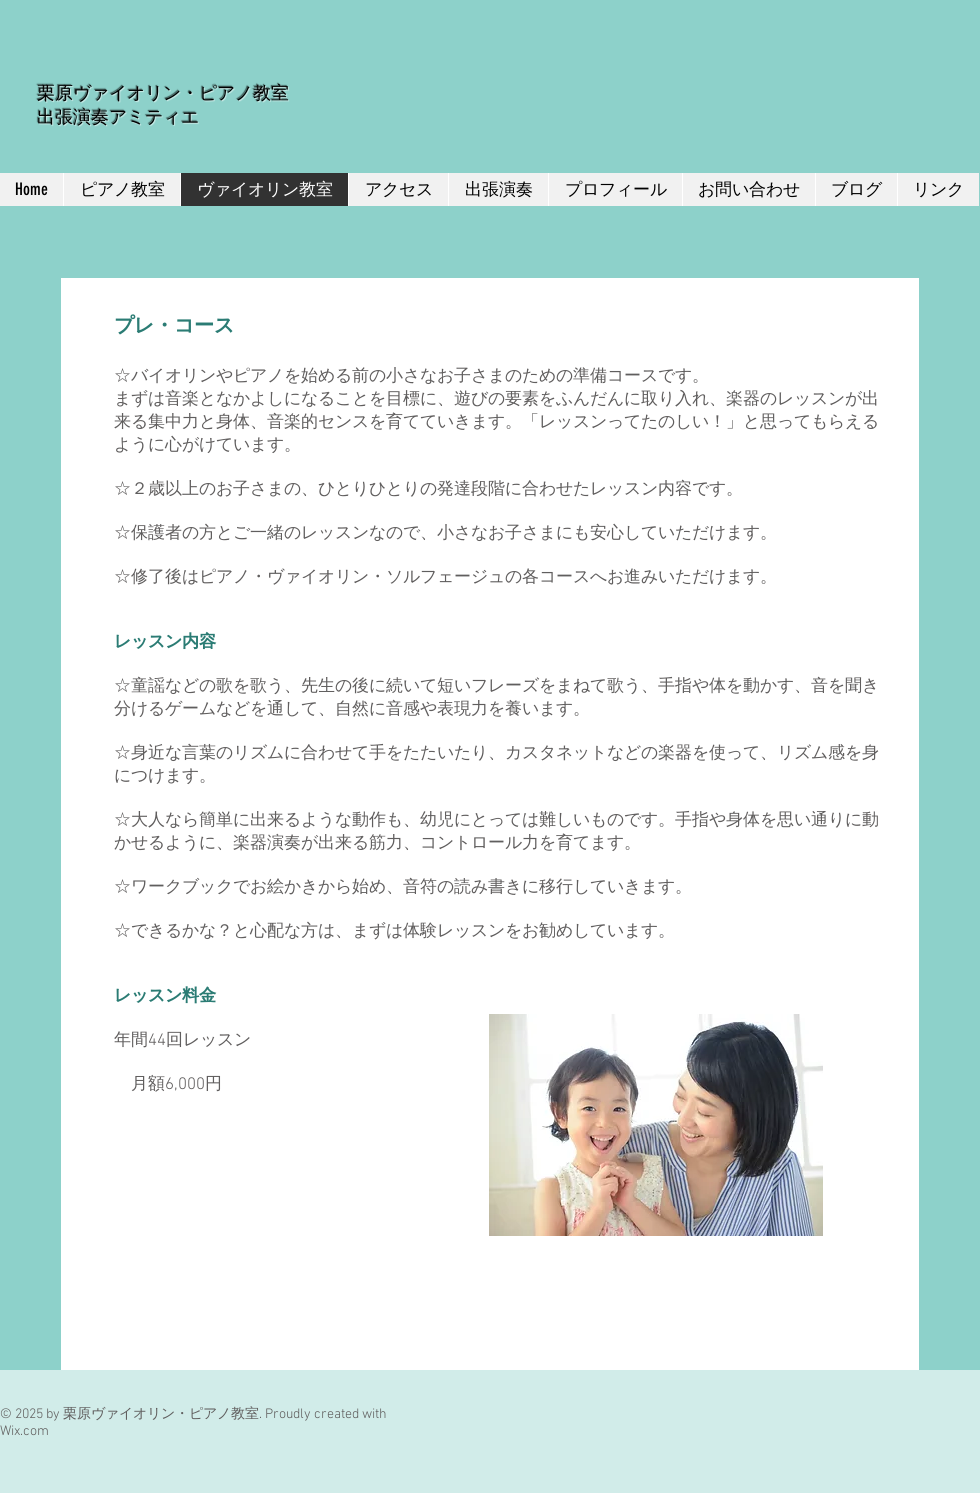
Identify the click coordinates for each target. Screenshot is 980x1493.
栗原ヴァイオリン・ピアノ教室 (163, 93)
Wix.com (24, 1431)
